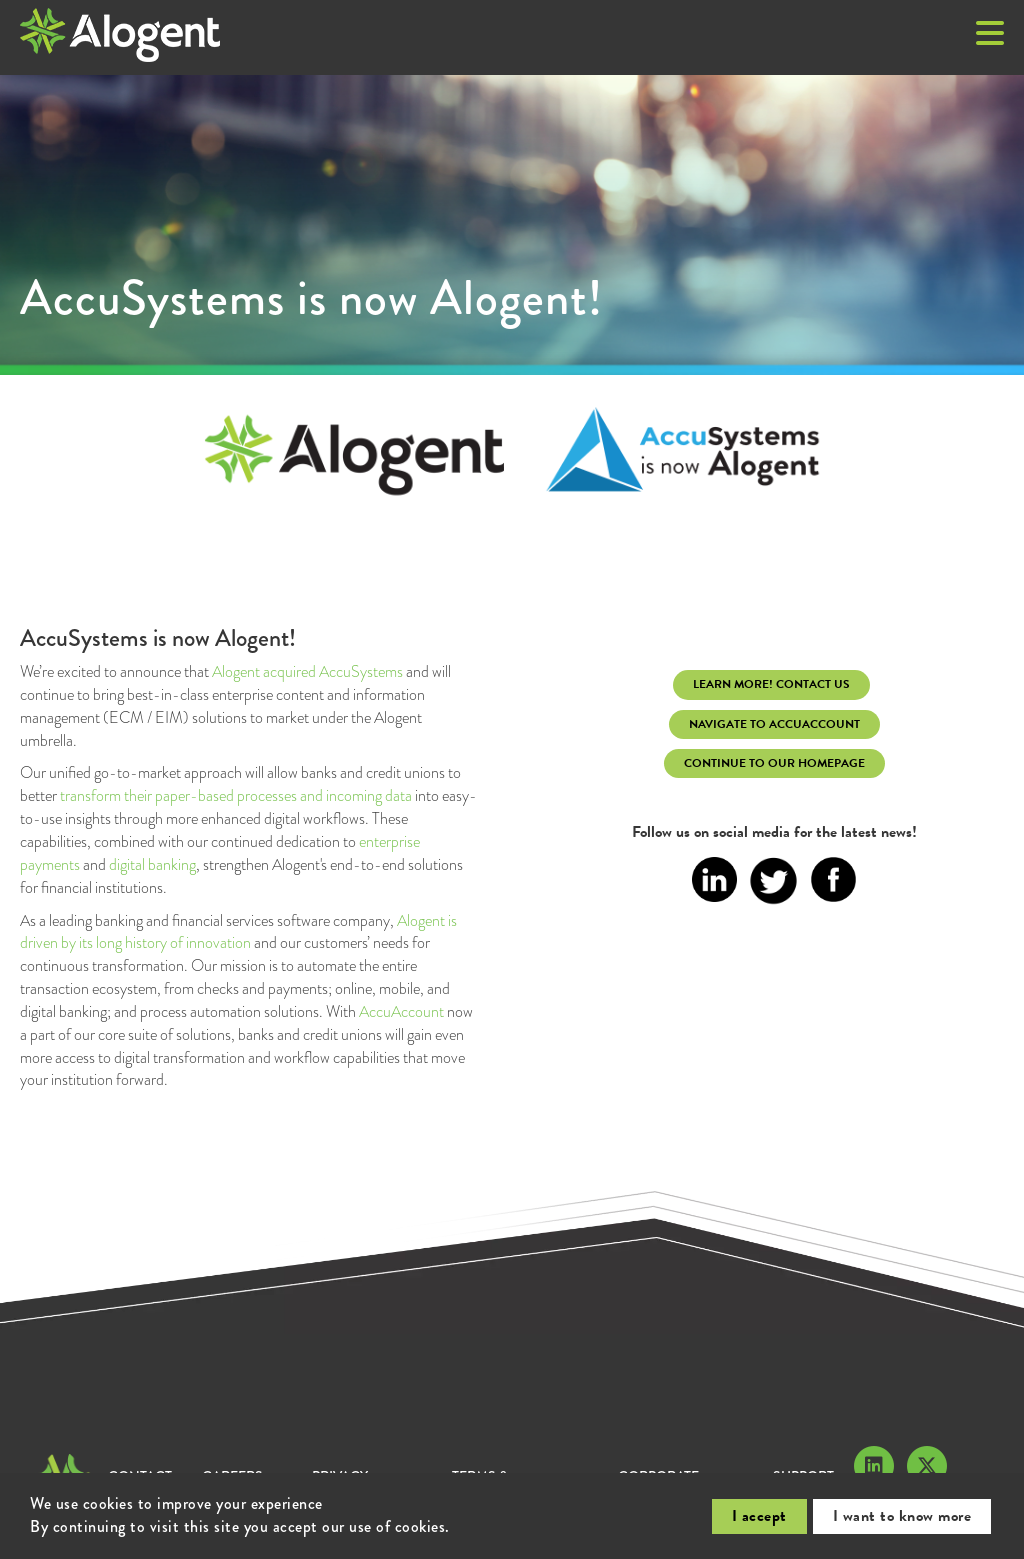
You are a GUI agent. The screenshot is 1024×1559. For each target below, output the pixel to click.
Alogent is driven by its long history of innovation (238, 932)
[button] (990, 35)
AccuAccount (401, 1011)
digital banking (152, 864)
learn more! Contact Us (771, 684)
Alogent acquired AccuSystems (307, 671)
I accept (759, 1516)
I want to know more (902, 1516)
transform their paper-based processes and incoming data (236, 795)
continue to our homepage (774, 763)
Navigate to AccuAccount (774, 724)
